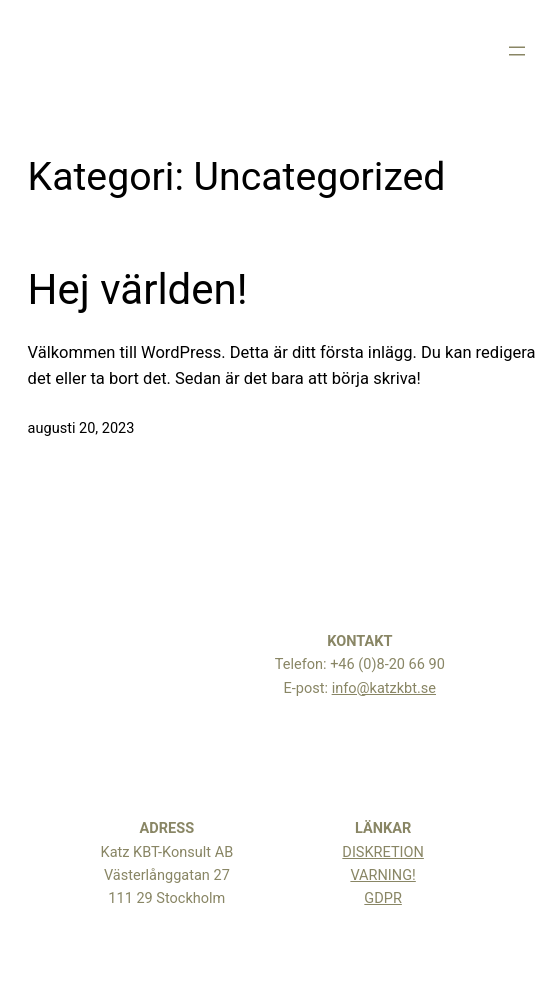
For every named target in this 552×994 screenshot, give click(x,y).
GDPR (383, 898)
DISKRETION (383, 852)
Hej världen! (138, 289)
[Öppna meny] (517, 51)
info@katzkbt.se (384, 688)
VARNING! (382, 875)
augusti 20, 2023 (81, 428)
